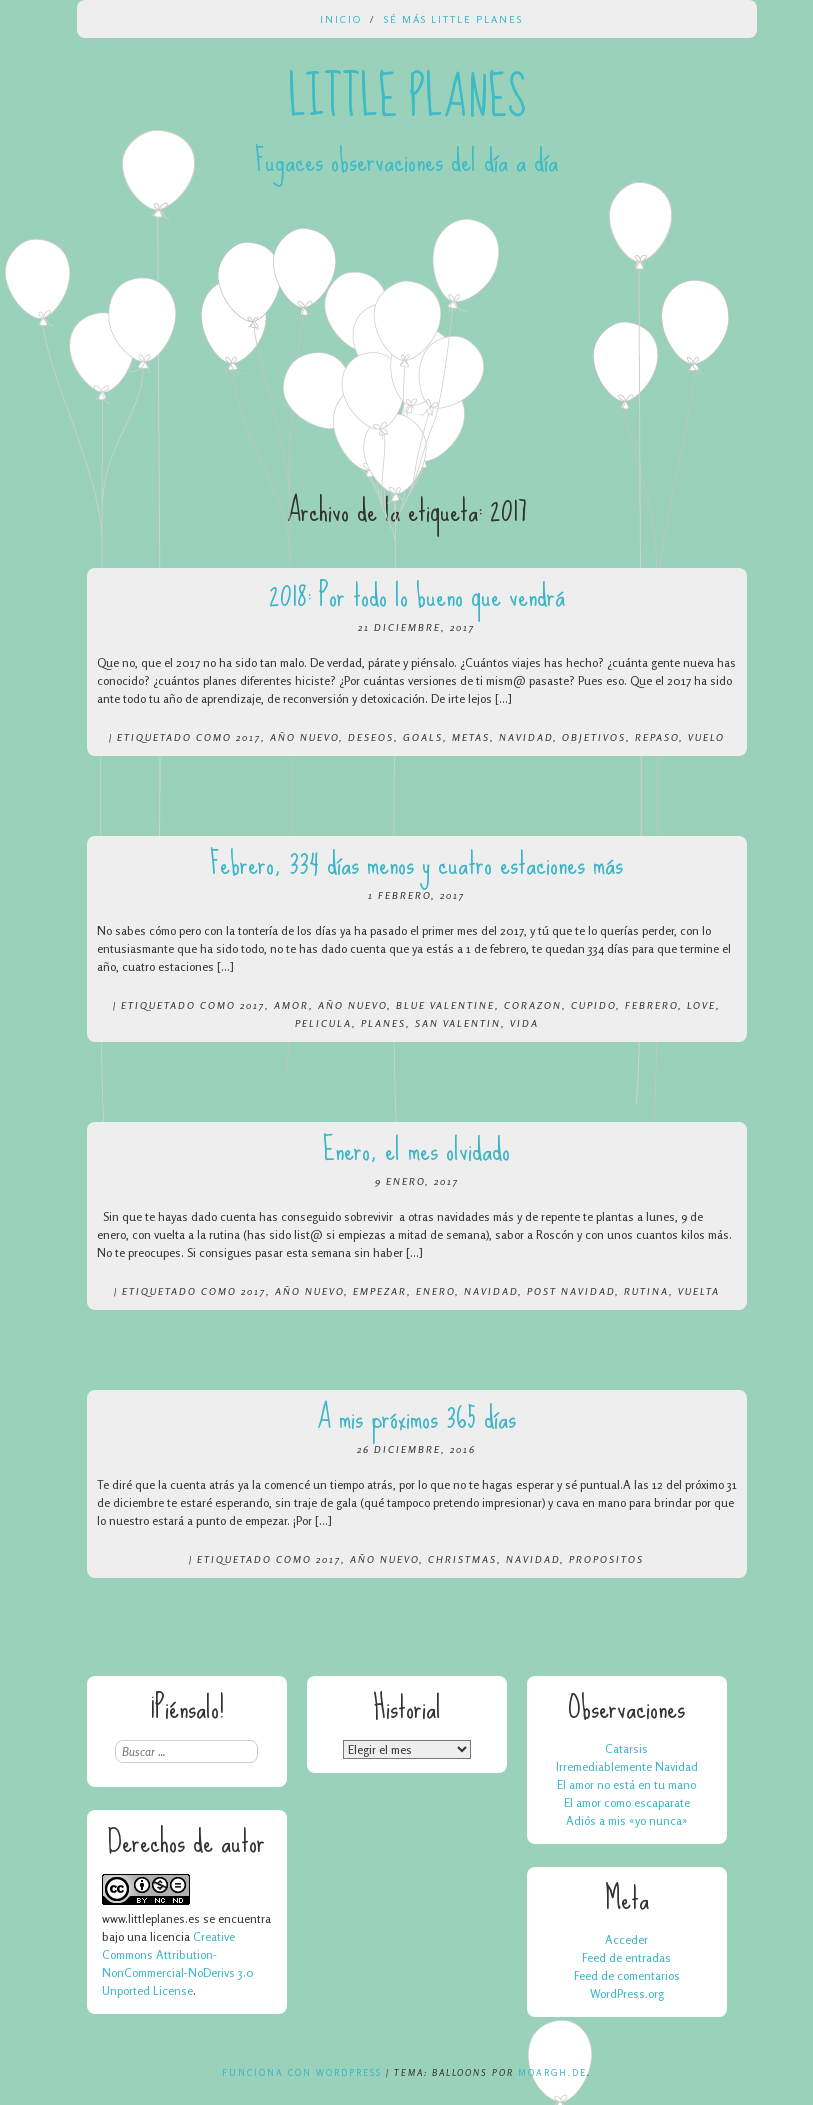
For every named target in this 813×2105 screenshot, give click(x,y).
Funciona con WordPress (302, 2072)
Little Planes (407, 98)
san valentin (458, 1023)
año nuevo (304, 737)
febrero (651, 1005)
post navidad (571, 1291)
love (701, 1005)
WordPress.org (627, 1993)
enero (435, 1291)
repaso (657, 737)
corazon (533, 1005)
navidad (526, 737)
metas (471, 737)
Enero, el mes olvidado (416, 1149)
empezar (380, 1291)
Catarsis (626, 1748)
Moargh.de (552, 2072)
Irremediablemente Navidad (627, 1766)
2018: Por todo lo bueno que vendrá (417, 595)
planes (383, 1023)
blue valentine (445, 1005)
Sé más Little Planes (453, 19)
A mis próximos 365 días (416, 1417)
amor (291, 1005)
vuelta (699, 1291)
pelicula (323, 1023)
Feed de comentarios (627, 1975)
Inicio (341, 19)
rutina (646, 1291)
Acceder (626, 1939)
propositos (606, 1559)
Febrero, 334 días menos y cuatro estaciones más (416, 863)
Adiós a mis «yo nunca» (627, 1820)
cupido (593, 1005)
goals (423, 737)
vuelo (706, 737)
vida (524, 1023)
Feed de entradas (626, 1957)
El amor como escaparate (627, 1802)
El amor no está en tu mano (626, 1784)
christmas (462, 1559)
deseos (371, 737)
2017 (248, 737)
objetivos (594, 737)
